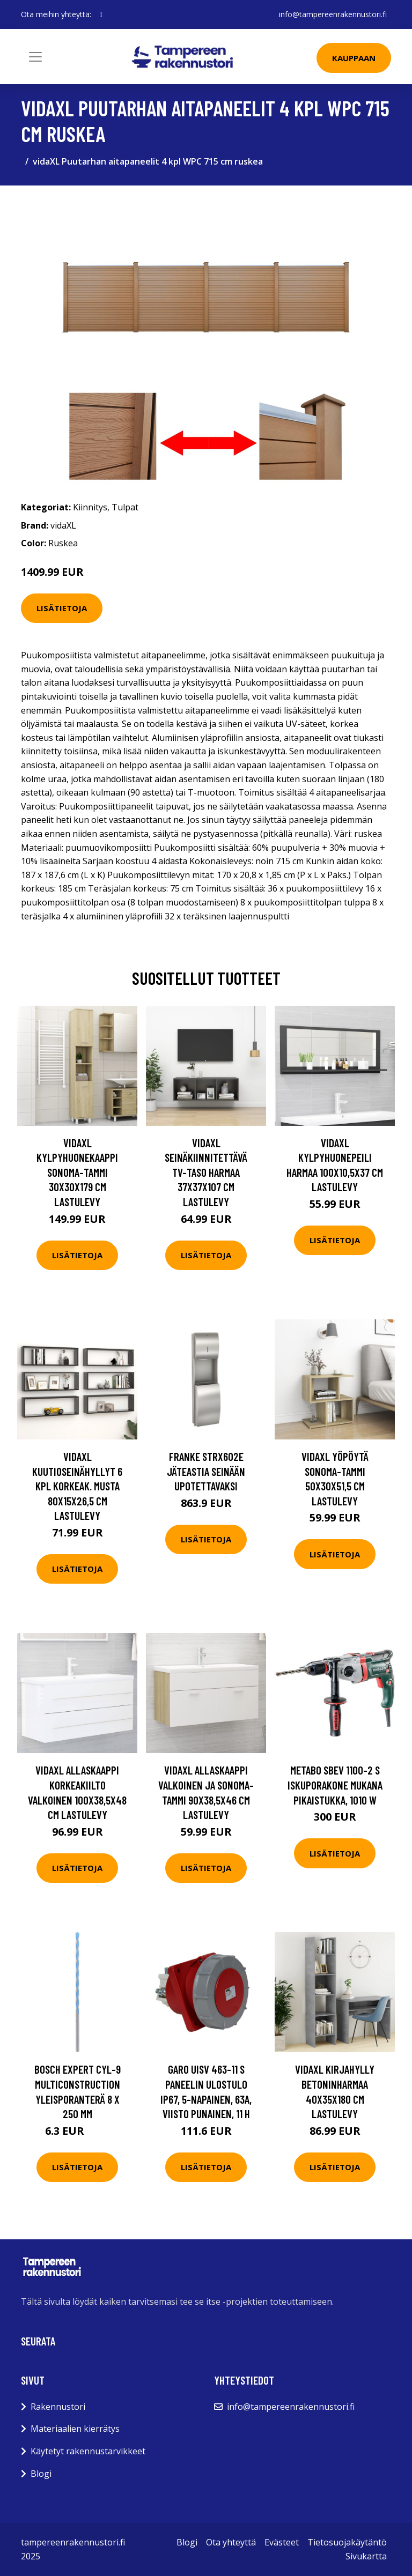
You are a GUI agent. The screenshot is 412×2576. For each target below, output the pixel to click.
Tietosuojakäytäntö (347, 2542)
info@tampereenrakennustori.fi (333, 14)
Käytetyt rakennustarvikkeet (88, 2451)
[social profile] (101, 14)
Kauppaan (354, 58)
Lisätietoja (61, 608)
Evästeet (281, 2542)
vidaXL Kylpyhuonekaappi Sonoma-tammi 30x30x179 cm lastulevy (77, 1172)
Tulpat (125, 507)
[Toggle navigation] (35, 57)
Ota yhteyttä (231, 2542)
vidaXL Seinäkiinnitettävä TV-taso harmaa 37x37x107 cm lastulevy (206, 1172)
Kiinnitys (90, 507)
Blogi (41, 2474)
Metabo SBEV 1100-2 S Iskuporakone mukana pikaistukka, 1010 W (335, 1784)
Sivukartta (366, 2556)
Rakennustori (58, 2406)
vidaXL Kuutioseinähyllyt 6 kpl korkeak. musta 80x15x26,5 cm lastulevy (77, 1486)
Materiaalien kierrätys (75, 2428)
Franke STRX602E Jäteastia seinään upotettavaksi (206, 1471)
